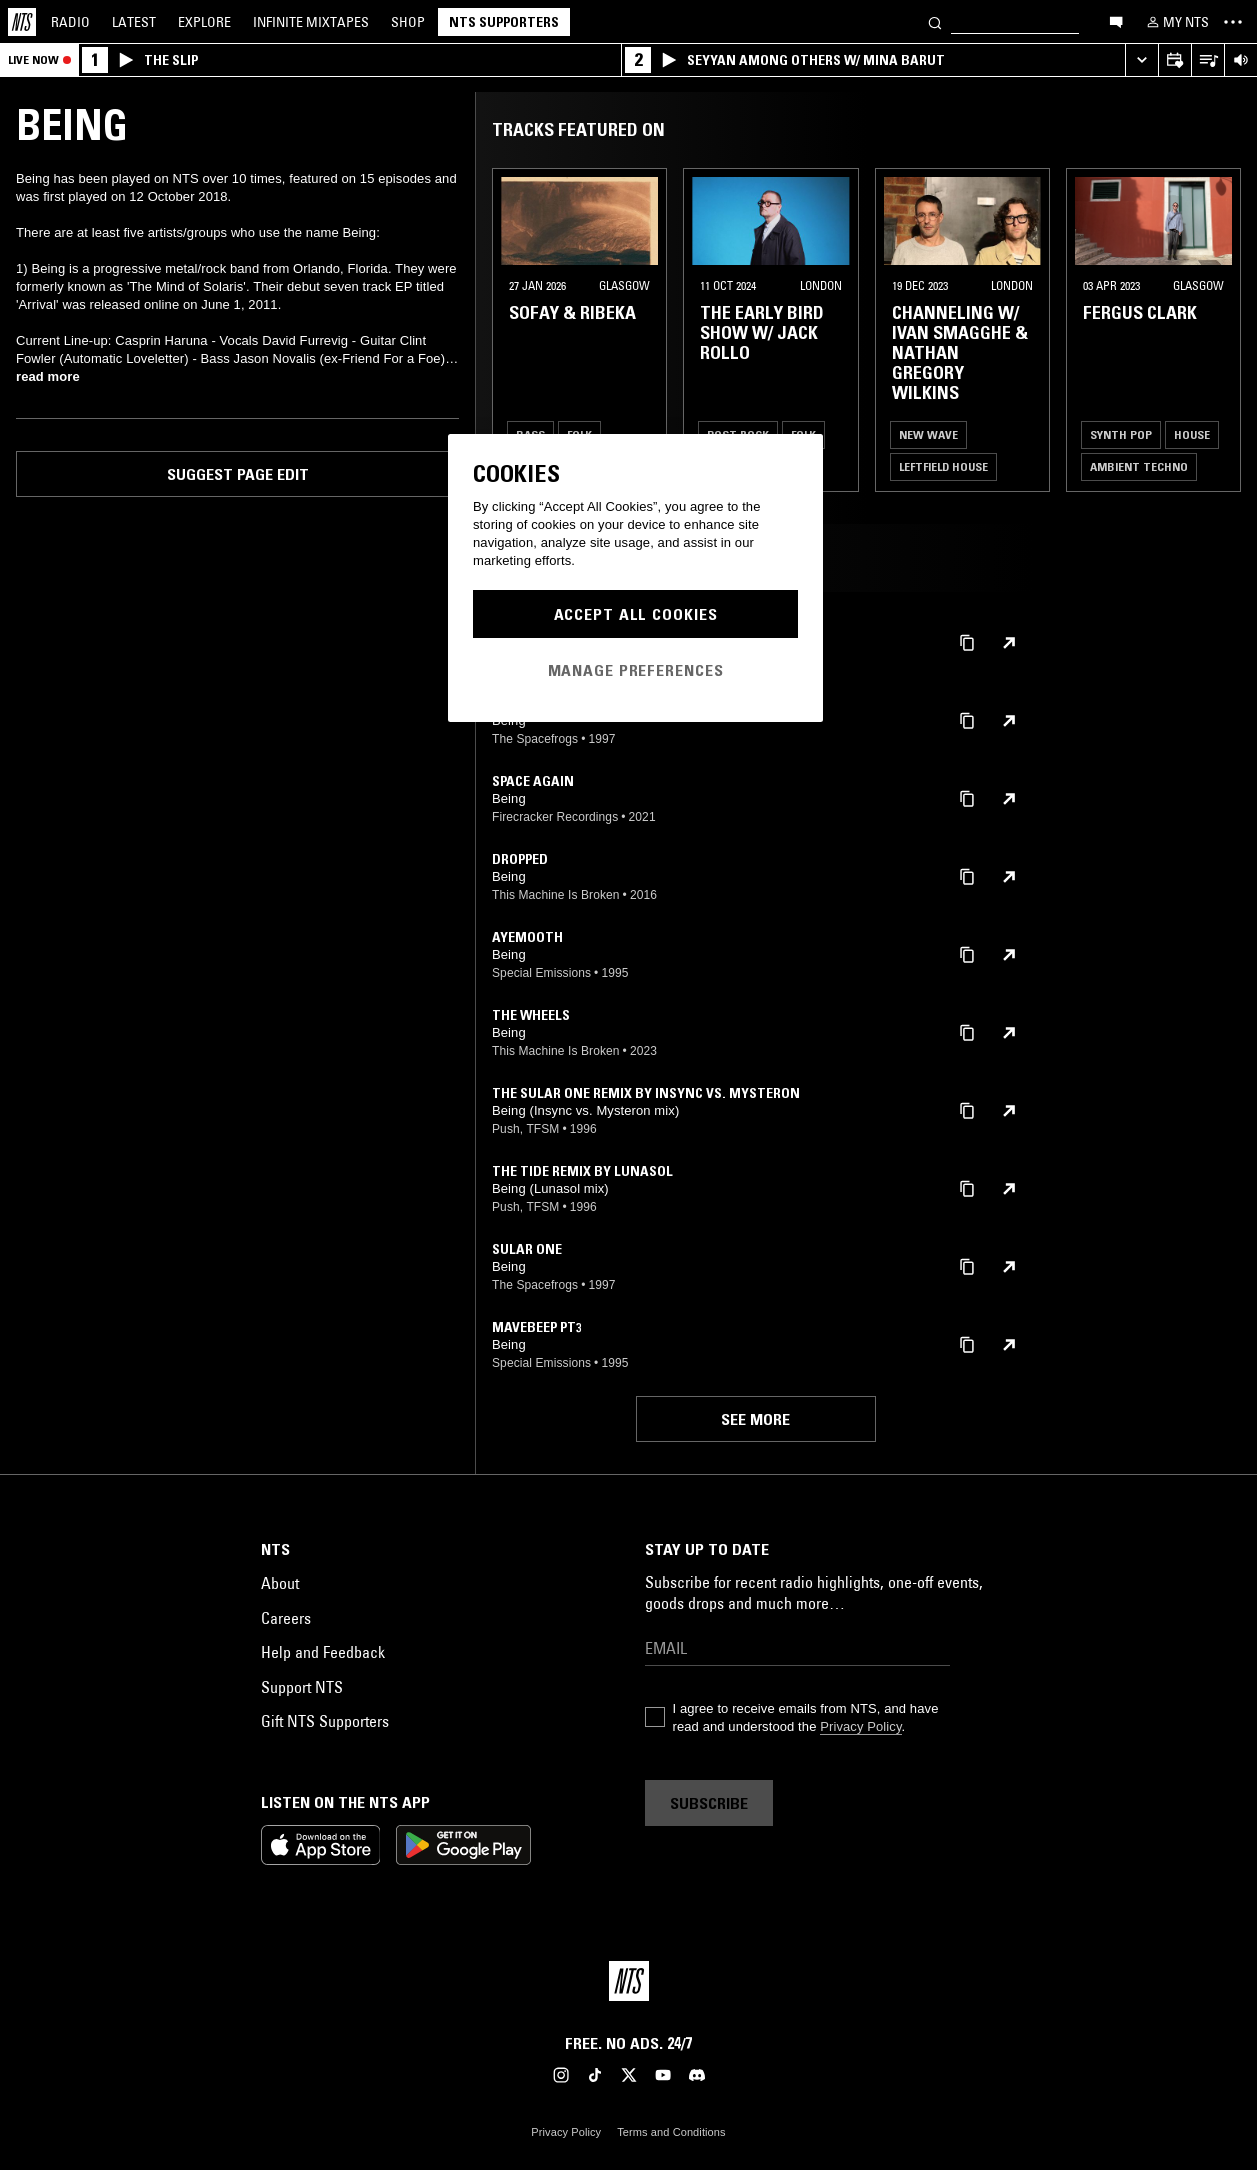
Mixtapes (311, 22)
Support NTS (302, 1687)
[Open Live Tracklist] (1207, 60)
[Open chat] (1116, 21)
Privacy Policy (860, 1726)
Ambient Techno (1139, 466)
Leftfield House (943, 466)
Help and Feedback (323, 1652)
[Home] (22, 22)
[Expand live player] (1141, 60)
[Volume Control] (1240, 60)
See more (755, 1419)
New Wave (928, 434)
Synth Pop (1121, 434)
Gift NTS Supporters (325, 1721)
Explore (204, 22)
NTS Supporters (504, 22)
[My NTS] (1176, 22)
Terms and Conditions (671, 2132)
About (280, 1583)
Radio (70, 22)
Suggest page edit (238, 474)
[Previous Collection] (1219, 330)
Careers (286, 1618)
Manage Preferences (636, 670)
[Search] (935, 21)
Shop (408, 22)
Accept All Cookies (636, 614)
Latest (134, 22)
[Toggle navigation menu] (1233, 22)
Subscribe (709, 1803)
